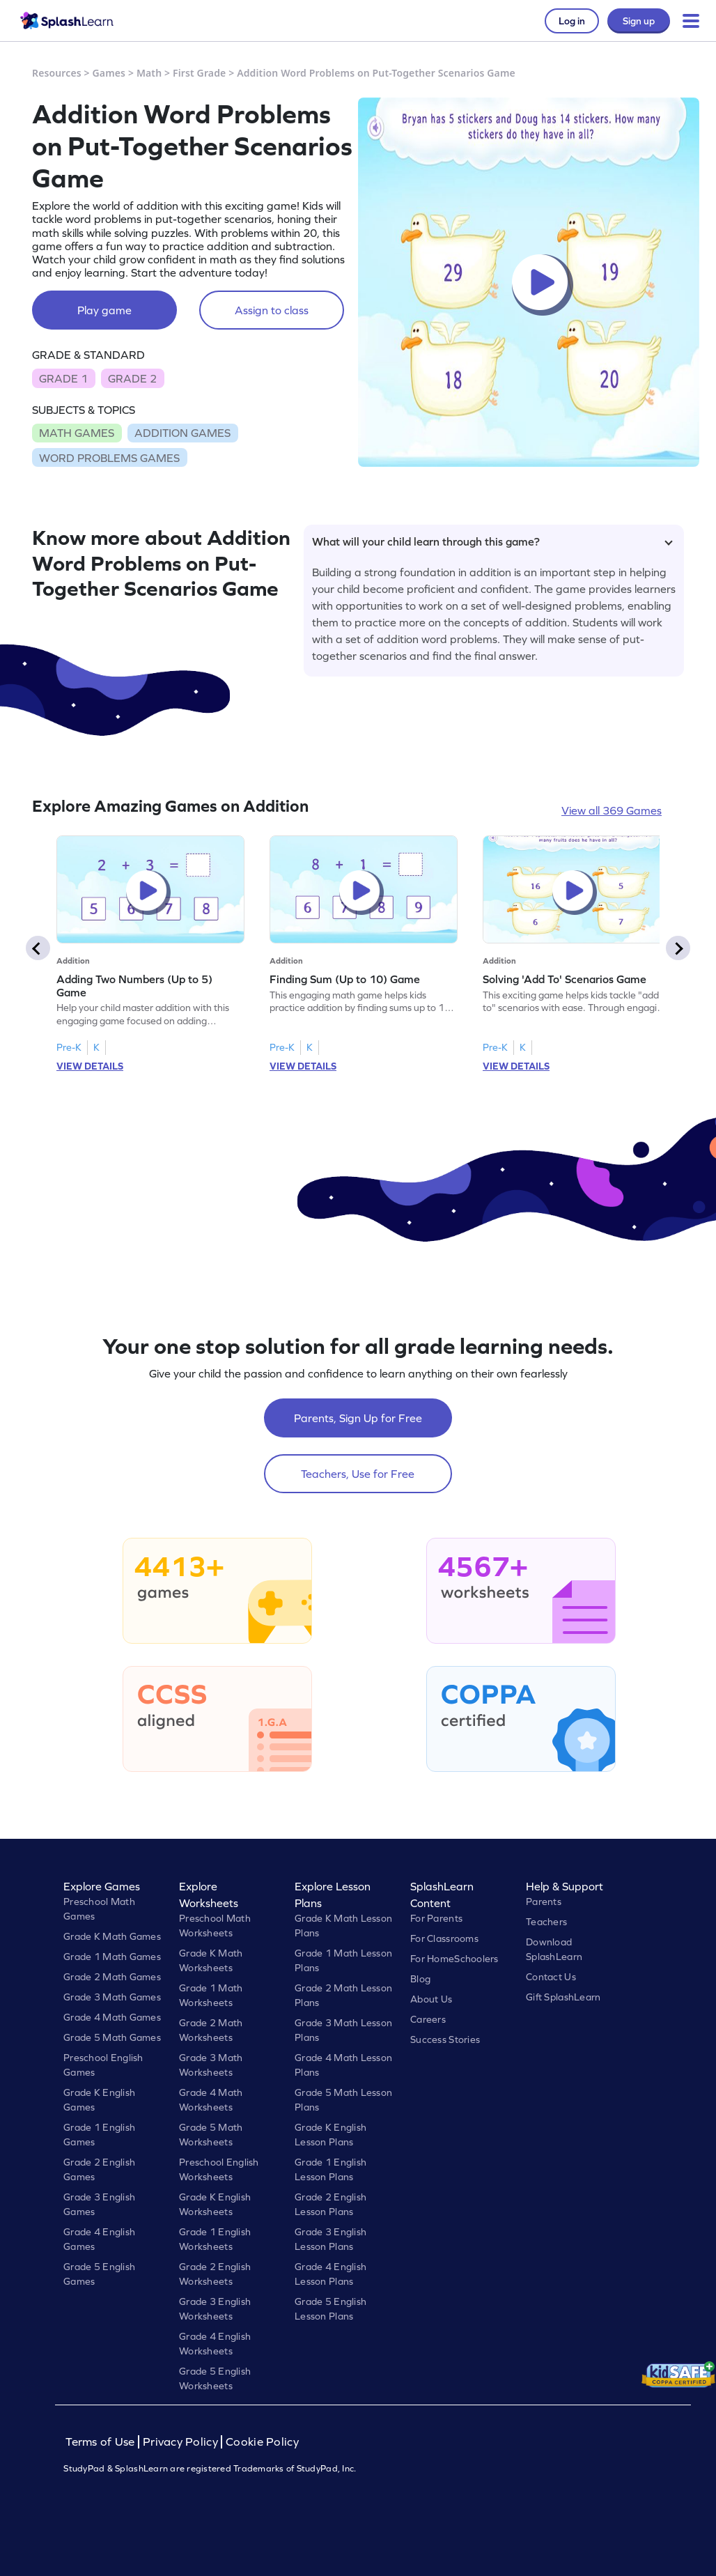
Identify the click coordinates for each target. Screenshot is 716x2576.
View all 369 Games (611, 810)
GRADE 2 (132, 378)
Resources (56, 72)
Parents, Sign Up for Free (358, 1418)
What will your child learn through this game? (492, 541)
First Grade (199, 72)
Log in (572, 20)
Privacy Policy (180, 2441)
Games (109, 72)
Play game (104, 310)
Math (149, 72)
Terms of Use (101, 2441)
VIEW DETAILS (89, 1066)
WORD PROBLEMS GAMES (109, 458)
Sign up (639, 20)
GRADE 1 (63, 378)
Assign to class (272, 310)
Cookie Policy (262, 2441)
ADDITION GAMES (182, 432)
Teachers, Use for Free (357, 1473)
